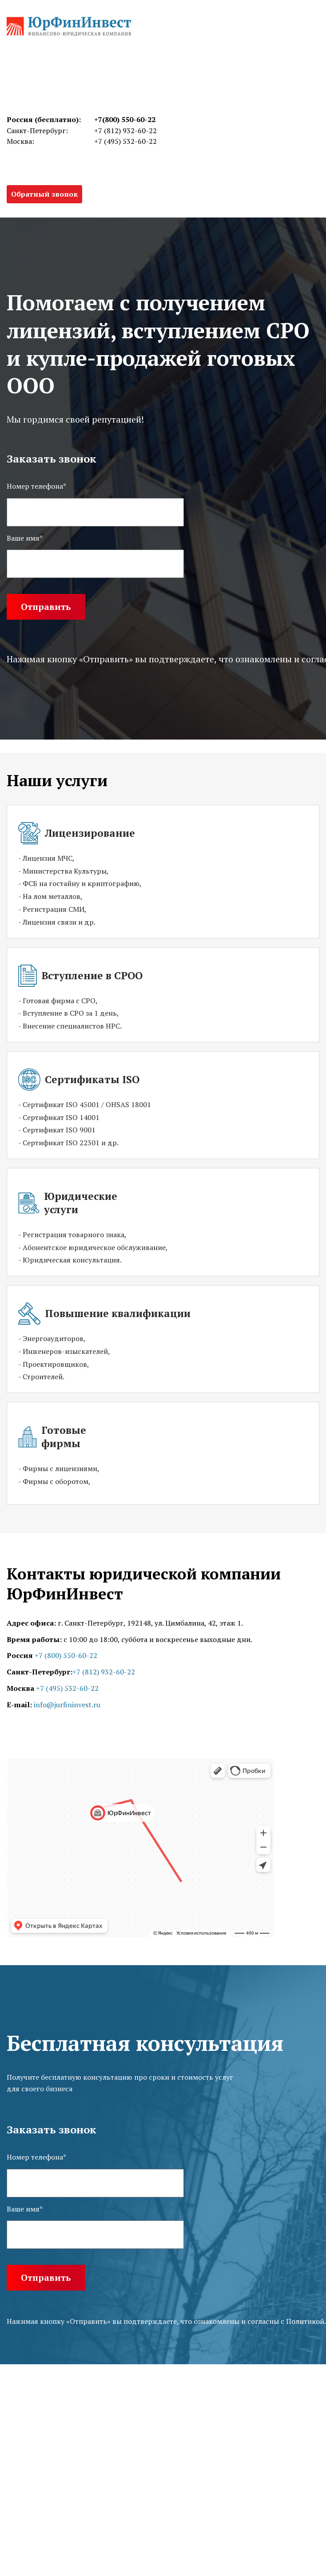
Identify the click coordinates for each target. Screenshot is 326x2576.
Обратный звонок (44, 194)
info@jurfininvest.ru (67, 1704)
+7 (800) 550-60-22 (66, 1655)
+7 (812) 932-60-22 (125, 130)
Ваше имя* (25, 2209)
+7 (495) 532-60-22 (125, 141)
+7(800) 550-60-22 (124, 119)
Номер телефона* (36, 2157)
